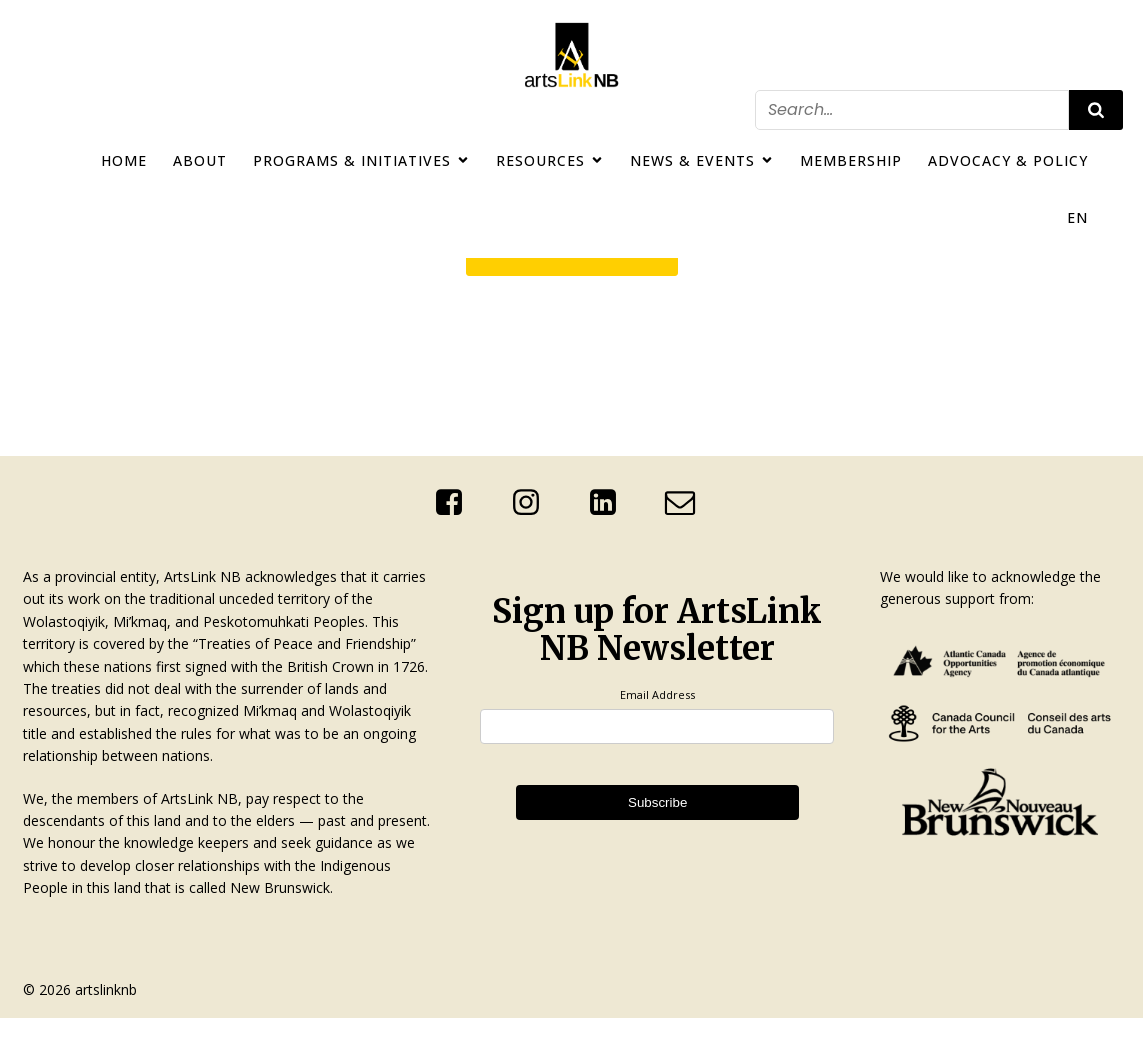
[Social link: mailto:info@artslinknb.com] (687, 503)
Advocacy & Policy (1008, 160)
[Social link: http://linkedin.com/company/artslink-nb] (610, 503)
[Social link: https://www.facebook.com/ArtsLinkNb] (456, 503)
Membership (851, 160)
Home (124, 160)
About (200, 160)
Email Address (657, 694)
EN (1077, 217)
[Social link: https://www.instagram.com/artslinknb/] (533, 503)
